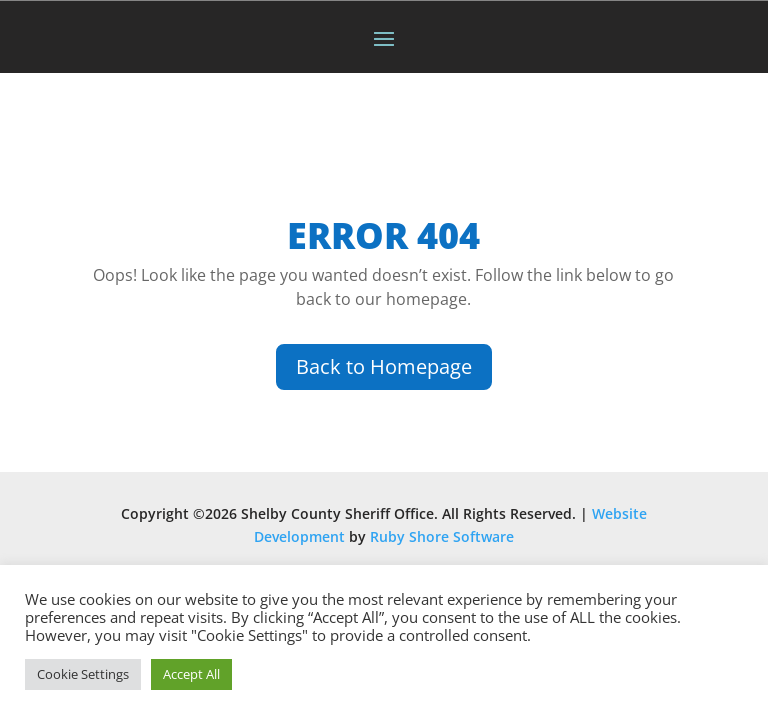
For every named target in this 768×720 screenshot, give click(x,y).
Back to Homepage (384, 366)
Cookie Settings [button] (83, 674)
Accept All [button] (191, 674)
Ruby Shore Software (442, 536)
